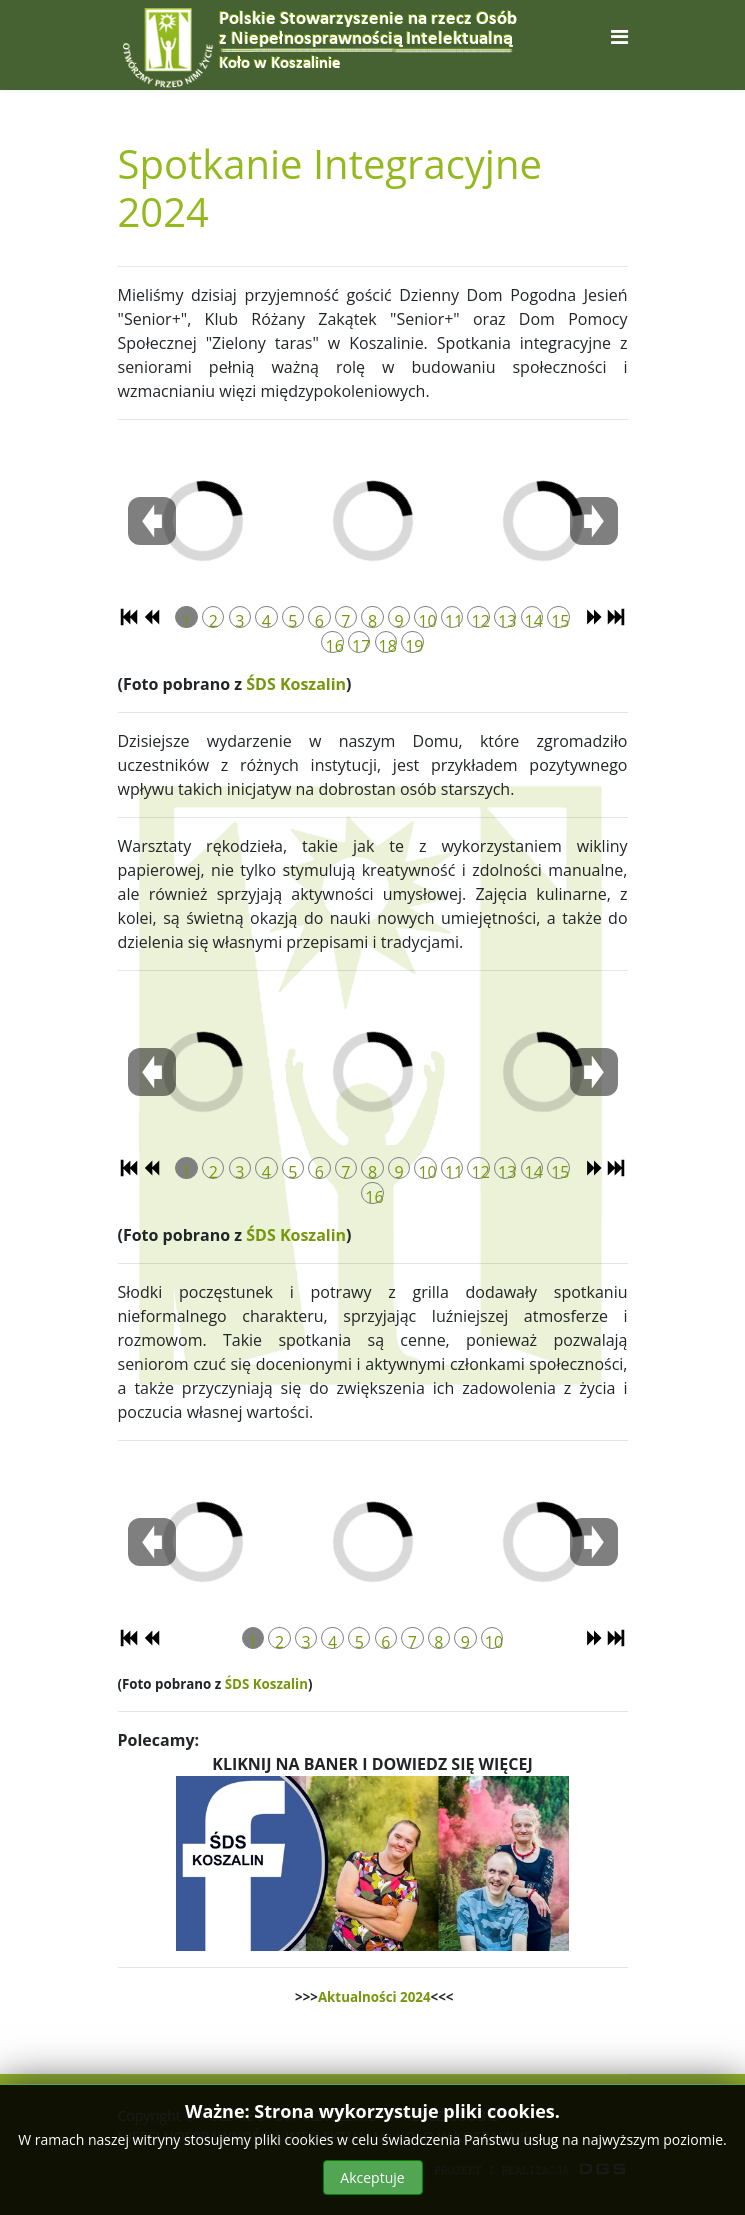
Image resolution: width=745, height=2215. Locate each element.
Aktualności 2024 (374, 1997)
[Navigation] (619, 36)
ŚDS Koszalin (296, 684)
